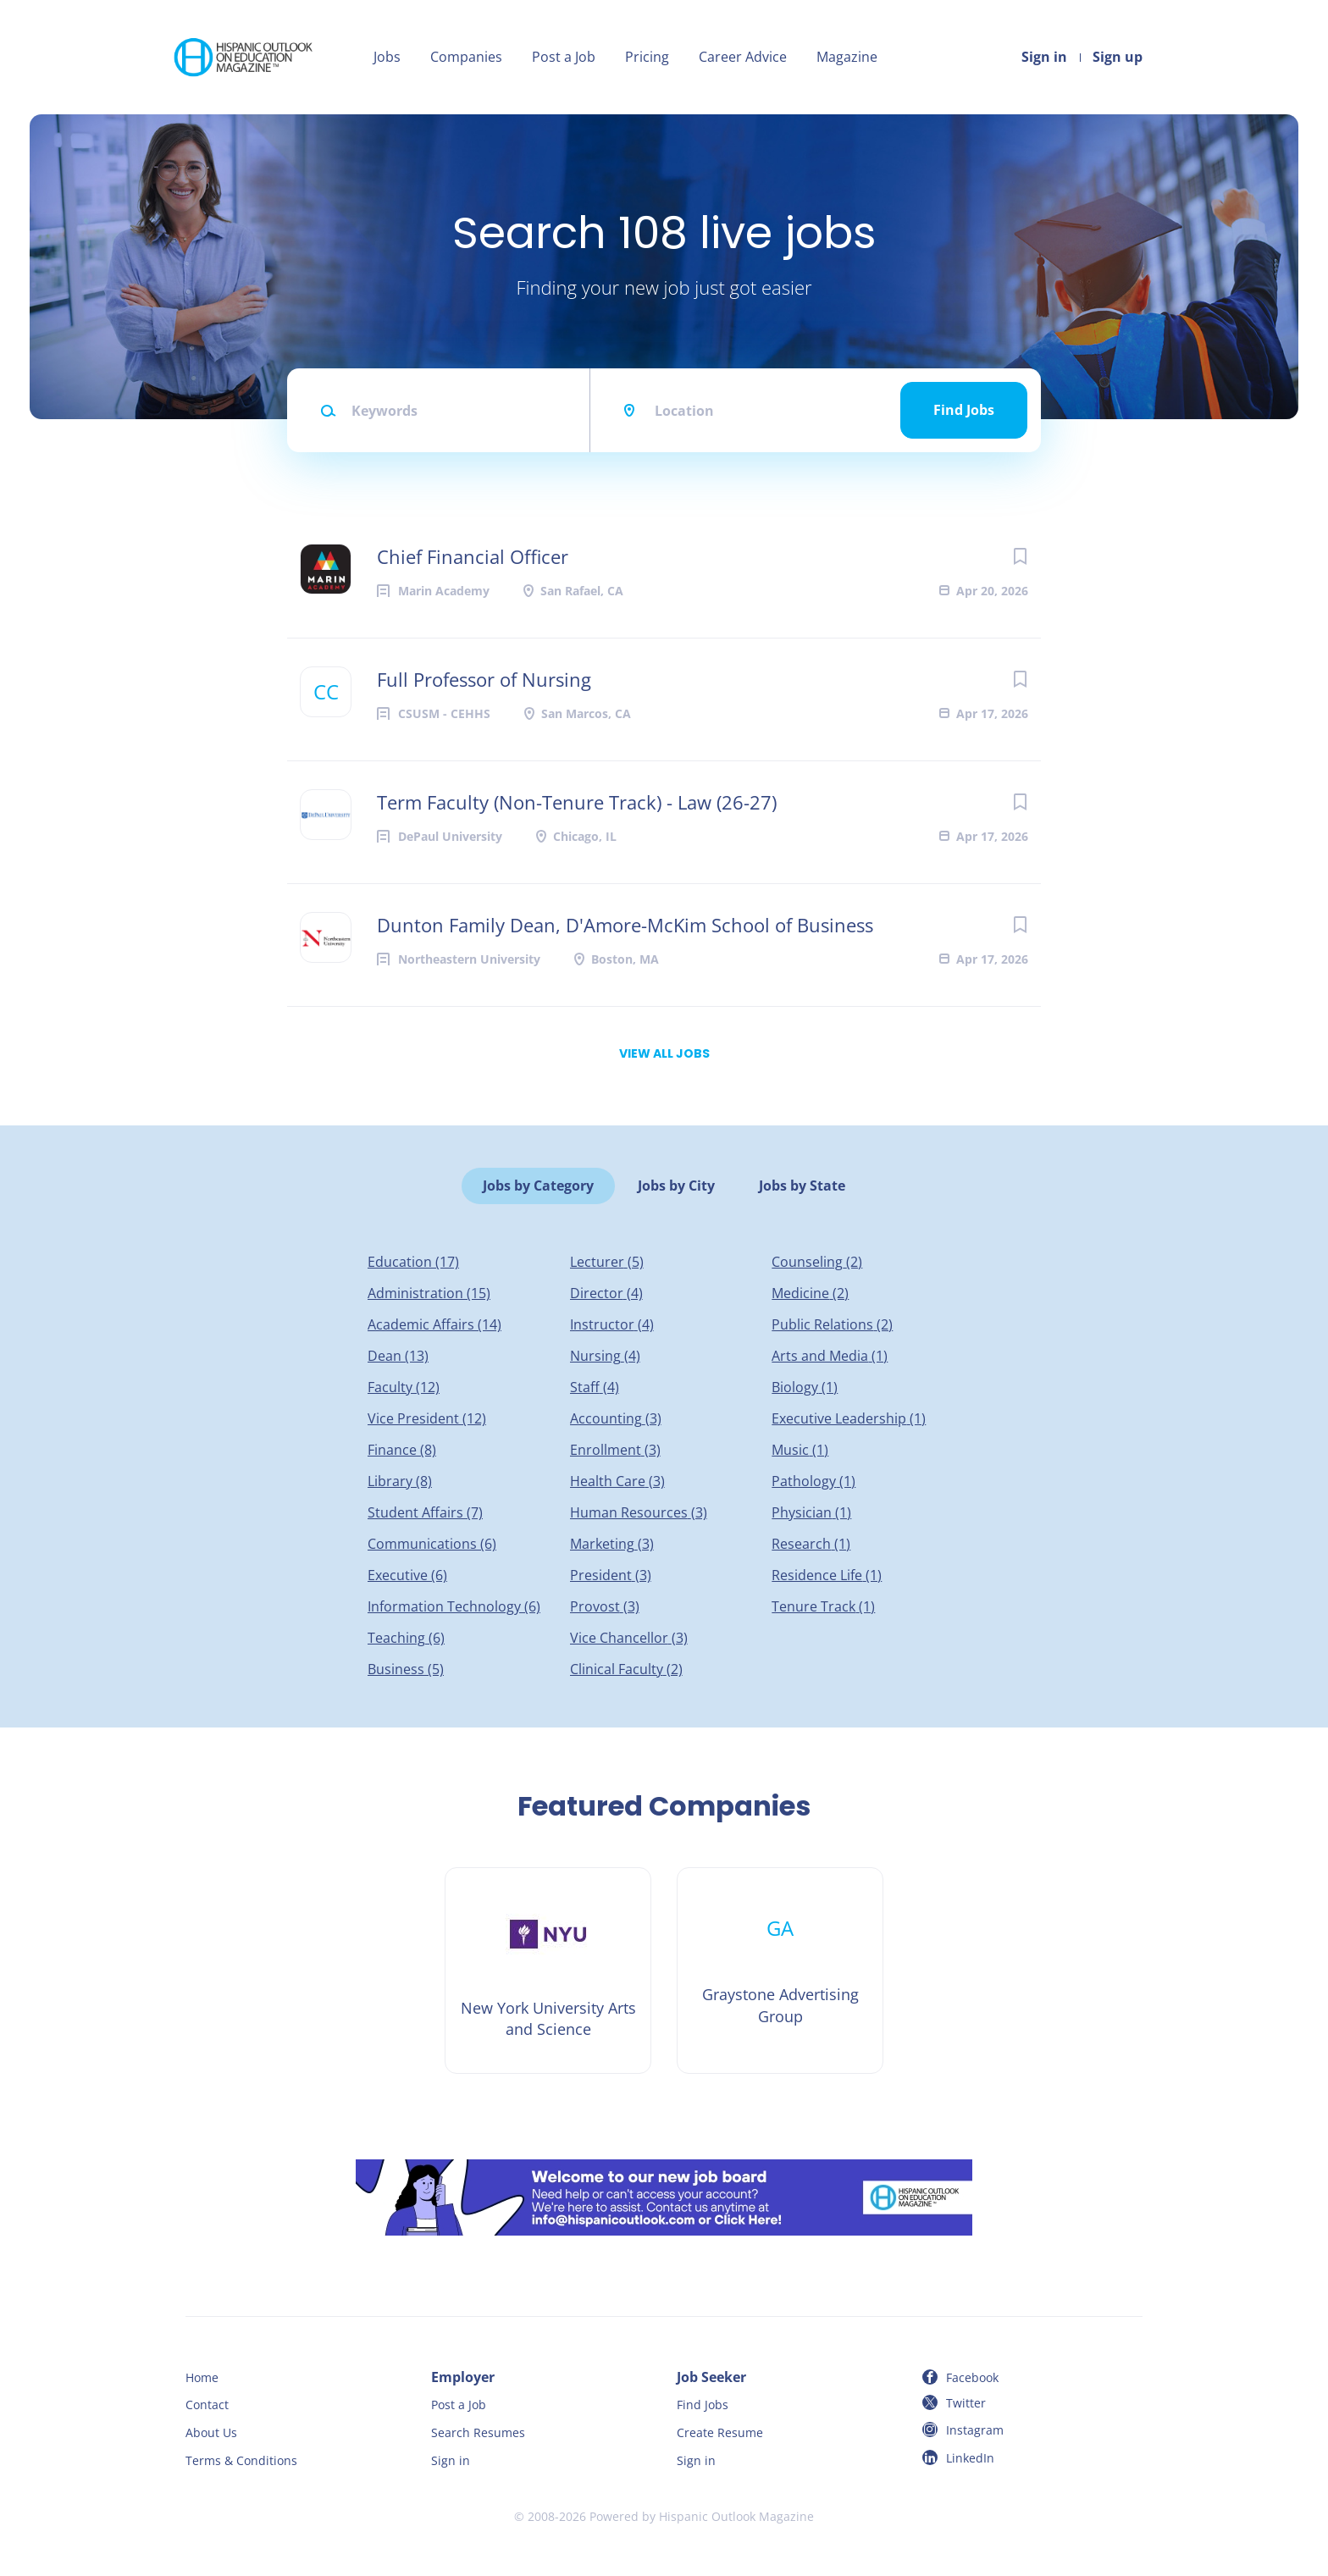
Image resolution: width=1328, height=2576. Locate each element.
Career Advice (743, 56)
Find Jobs (963, 410)
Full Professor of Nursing (484, 679)
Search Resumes (478, 2432)
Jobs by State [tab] (802, 1185)
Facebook (972, 2377)
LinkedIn (970, 2458)
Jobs (387, 56)
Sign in (1044, 56)
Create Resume (720, 2432)
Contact (207, 2404)
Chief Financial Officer (472, 556)
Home (202, 2377)
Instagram (975, 2430)
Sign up (1118, 56)
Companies (466, 56)
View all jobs (664, 1053)
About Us (211, 2432)
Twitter (966, 2403)
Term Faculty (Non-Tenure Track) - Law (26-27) (577, 802)
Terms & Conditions (241, 2460)
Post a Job (563, 56)
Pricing (647, 56)
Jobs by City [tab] (676, 1185)
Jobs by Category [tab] (538, 1185)
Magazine (846, 56)
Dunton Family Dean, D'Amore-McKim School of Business (625, 924)
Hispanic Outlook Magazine (736, 2516)
